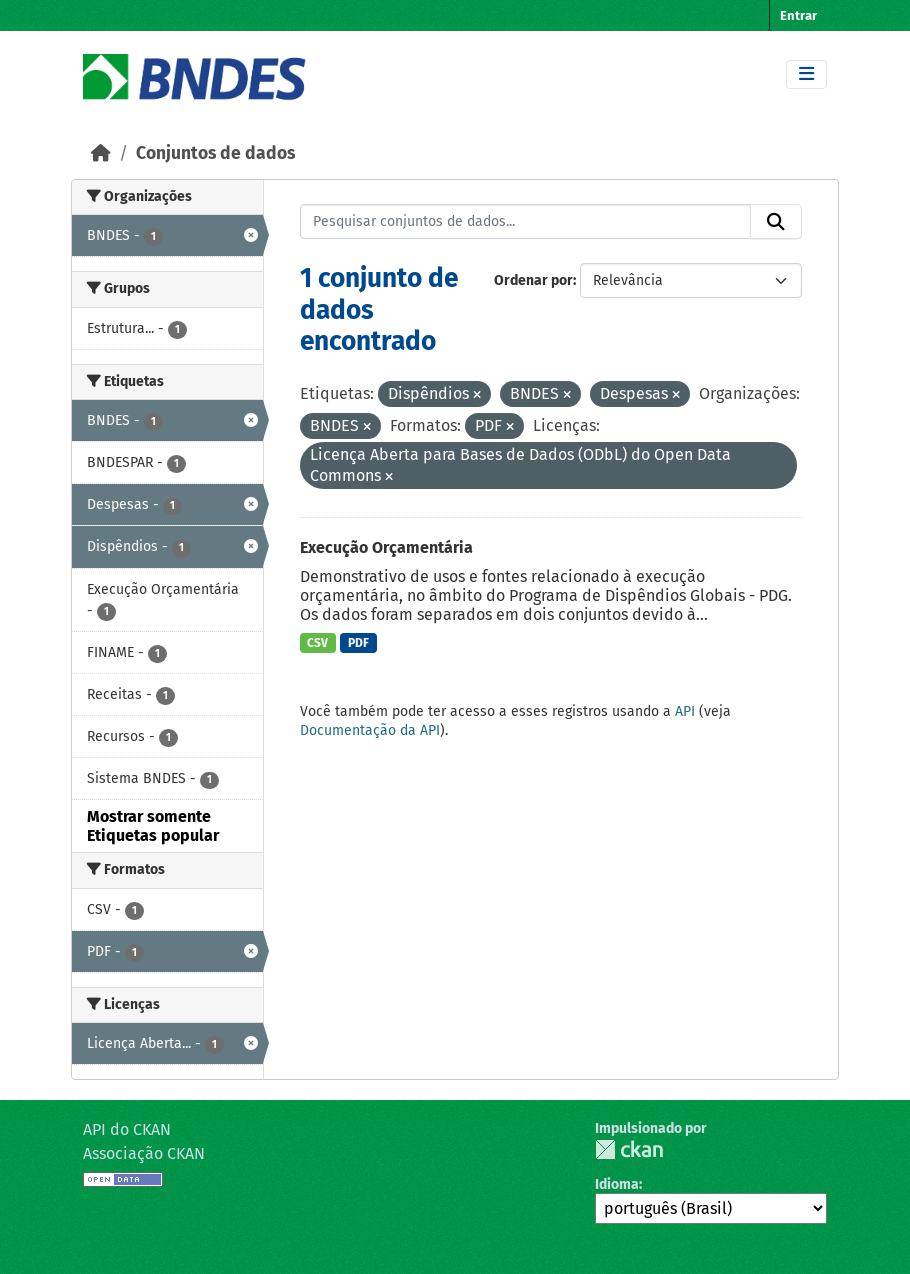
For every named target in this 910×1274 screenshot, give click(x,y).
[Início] (101, 153)
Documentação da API (370, 730)
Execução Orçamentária (386, 547)
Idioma (617, 1184)
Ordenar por (533, 280)
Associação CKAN (144, 1153)
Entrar (798, 15)
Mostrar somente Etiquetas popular (153, 826)
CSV (317, 643)
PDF (358, 643)
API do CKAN (127, 1129)
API (685, 711)
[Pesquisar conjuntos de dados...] (526, 222)
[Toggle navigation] (806, 74)
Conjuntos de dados (215, 153)
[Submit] (776, 222)
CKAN (629, 1149)
